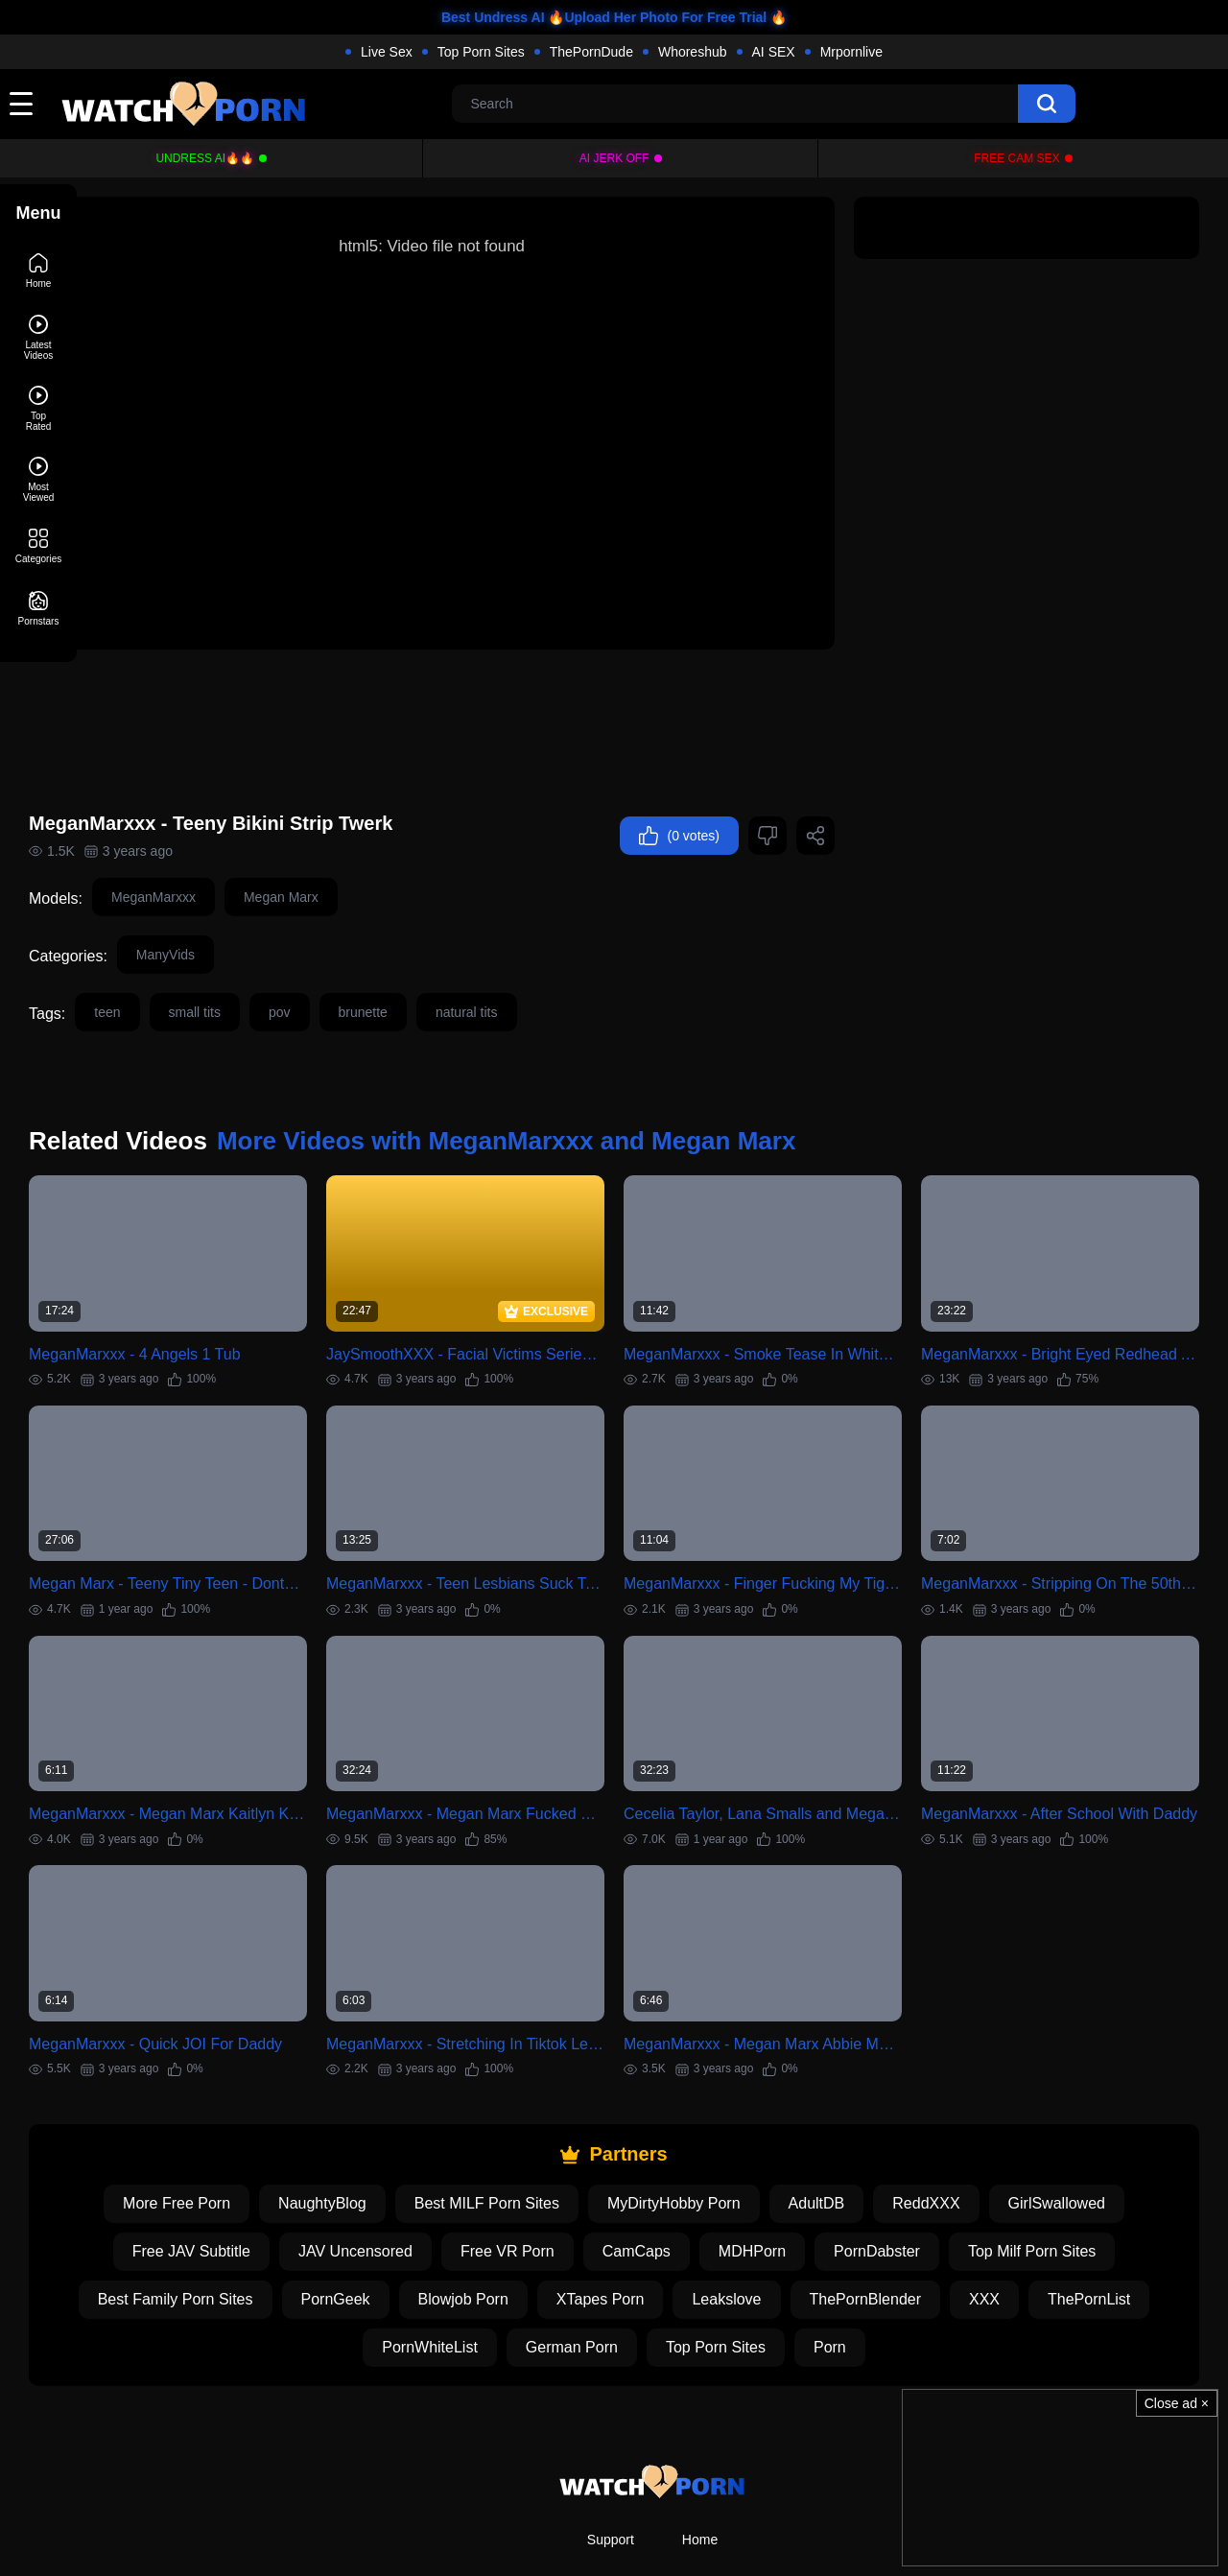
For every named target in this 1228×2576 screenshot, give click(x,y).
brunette (439, 969)
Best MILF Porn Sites (525, 2117)
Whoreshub (692, 51)
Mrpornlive (851, 51)
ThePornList (1127, 2213)
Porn (868, 2261)
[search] (1046, 103)
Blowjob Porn (502, 2213)
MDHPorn (790, 2165)
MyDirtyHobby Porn (712, 2117)
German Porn (610, 2261)
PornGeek (374, 2213)
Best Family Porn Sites (214, 2213)
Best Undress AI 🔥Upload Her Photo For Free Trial (604, 17)
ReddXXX (964, 2117)
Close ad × (1177, 2403)
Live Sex (387, 51)
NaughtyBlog (361, 2117)
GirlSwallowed (1095, 2117)
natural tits (543, 969)
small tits (271, 969)
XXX (1022, 2213)
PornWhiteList (468, 2261)
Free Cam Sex (1016, 158)
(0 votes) (679, 792)
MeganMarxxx (230, 854)
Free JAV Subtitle (230, 2165)
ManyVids (242, 911)
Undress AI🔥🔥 (204, 158)
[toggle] (21, 103)
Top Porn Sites (481, 51)
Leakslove (764, 2213)
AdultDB (855, 2117)
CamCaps (675, 2165)
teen (184, 969)
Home (700, 2453)
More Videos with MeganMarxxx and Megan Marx (583, 1097)
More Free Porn (215, 2117)
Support (610, 2453)
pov (356, 969)
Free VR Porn (546, 2165)
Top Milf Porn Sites (1070, 2165)
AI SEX (773, 51)
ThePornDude (591, 51)
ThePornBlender (904, 2213)
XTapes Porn (639, 2213)
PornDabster (915, 2165)
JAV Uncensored (394, 2165)
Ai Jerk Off (614, 158)
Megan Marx (357, 854)
